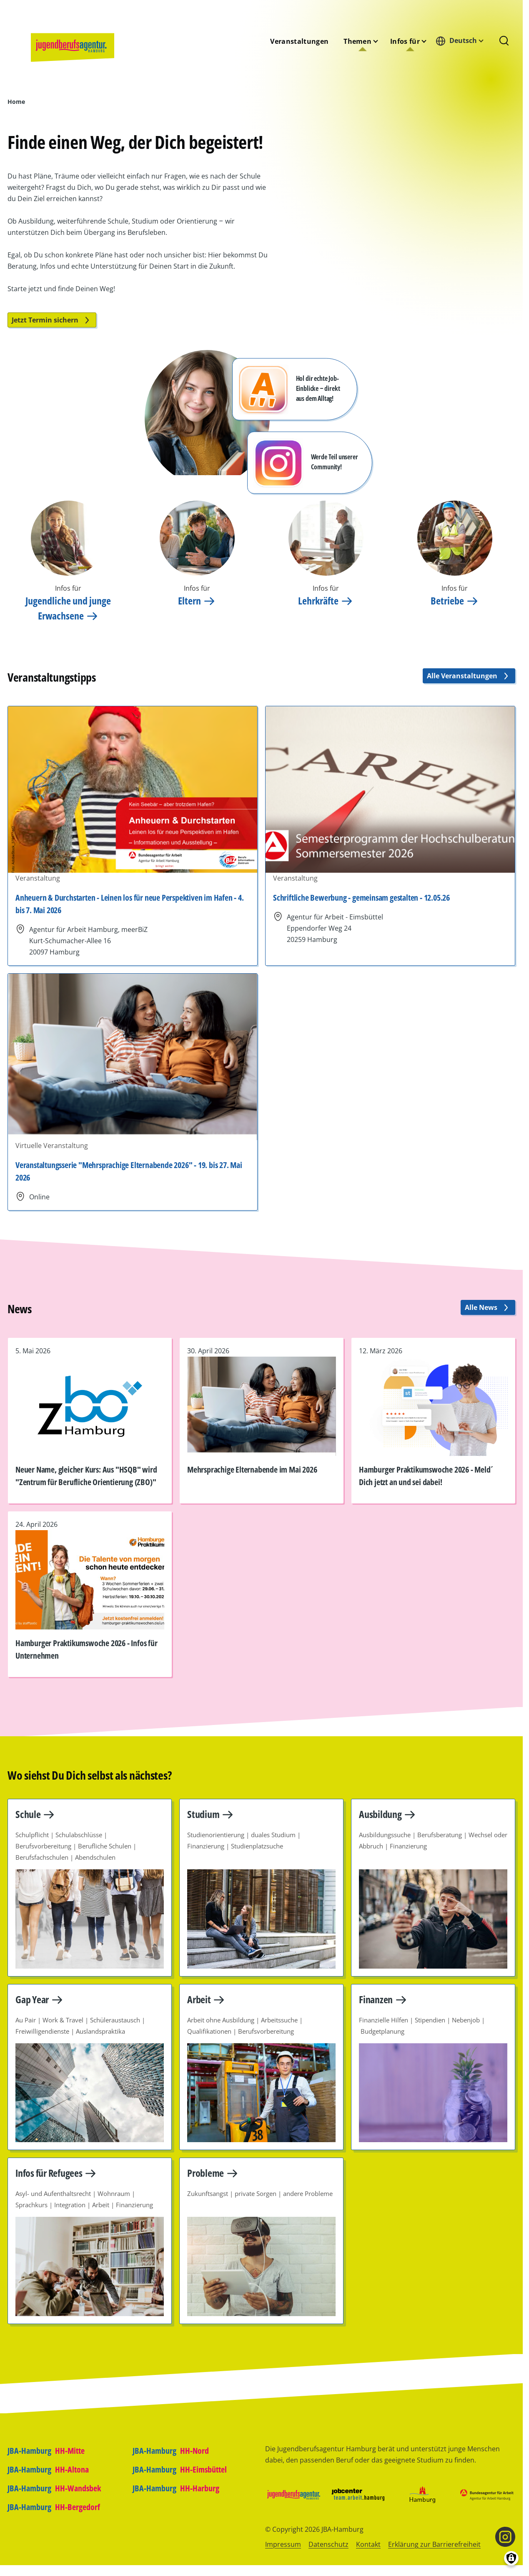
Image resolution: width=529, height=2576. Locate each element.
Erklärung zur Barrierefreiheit (434, 2544)
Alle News (488, 1307)
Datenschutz (328, 2544)
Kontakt (368, 2544)
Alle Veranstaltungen (469, 676)
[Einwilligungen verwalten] (511, 2558)
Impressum (283, 2544)
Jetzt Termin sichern (52, 320)
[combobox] (462, 40)
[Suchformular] (504, 41)
